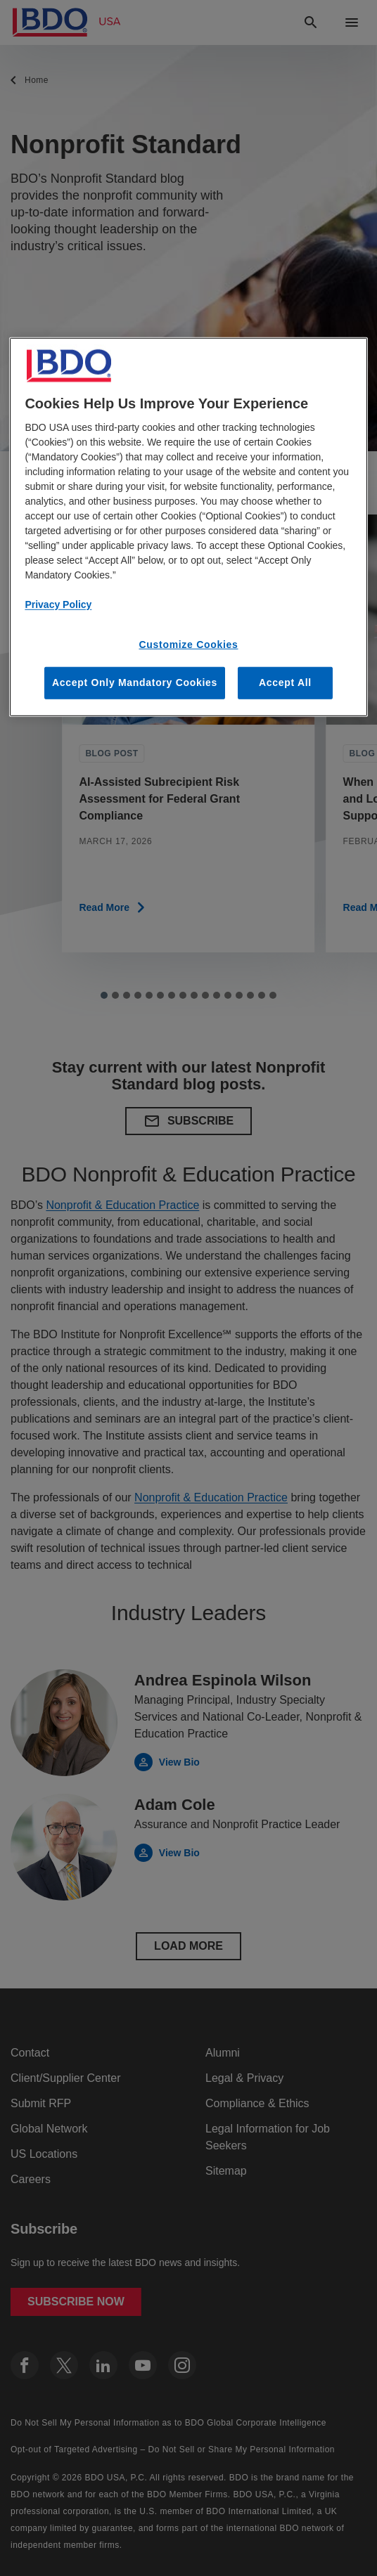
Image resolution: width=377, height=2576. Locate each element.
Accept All (285, 682)
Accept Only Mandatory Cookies (134, 682)
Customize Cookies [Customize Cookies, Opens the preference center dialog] (188, 644)
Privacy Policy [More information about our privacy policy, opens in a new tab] (58, 604)
